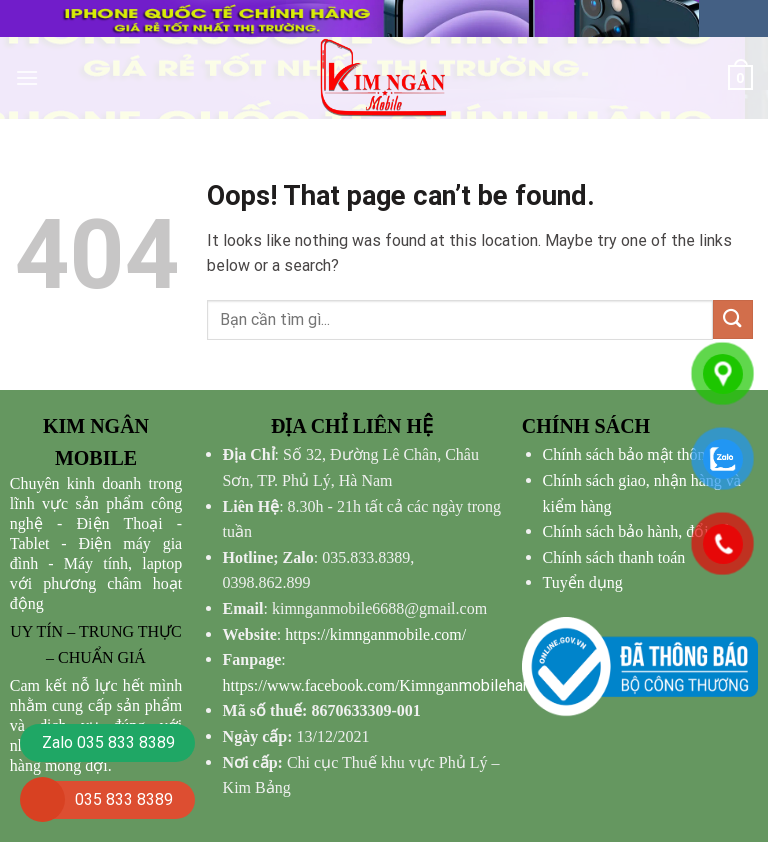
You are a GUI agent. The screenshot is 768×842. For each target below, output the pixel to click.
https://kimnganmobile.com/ (375, 634)
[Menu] (27, 77)
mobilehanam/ (391, 685)
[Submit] (733, 319)
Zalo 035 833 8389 (108, 742)
